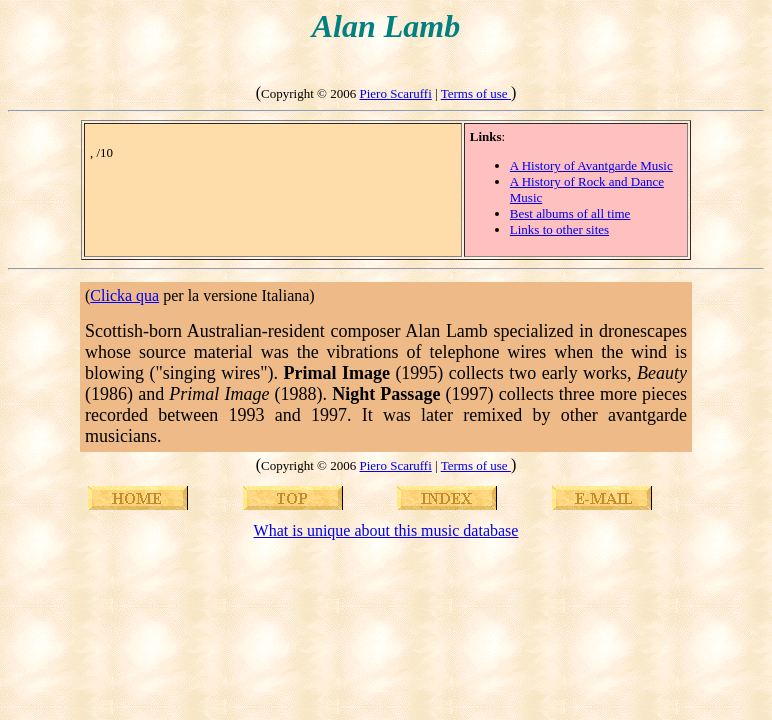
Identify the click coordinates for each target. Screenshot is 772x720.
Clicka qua (124, 295)
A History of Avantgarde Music (591, 165)
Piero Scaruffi (395, 93)
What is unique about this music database (386, 530)
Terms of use (476, 93)
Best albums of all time (570, 213)
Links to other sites (559, 229)
